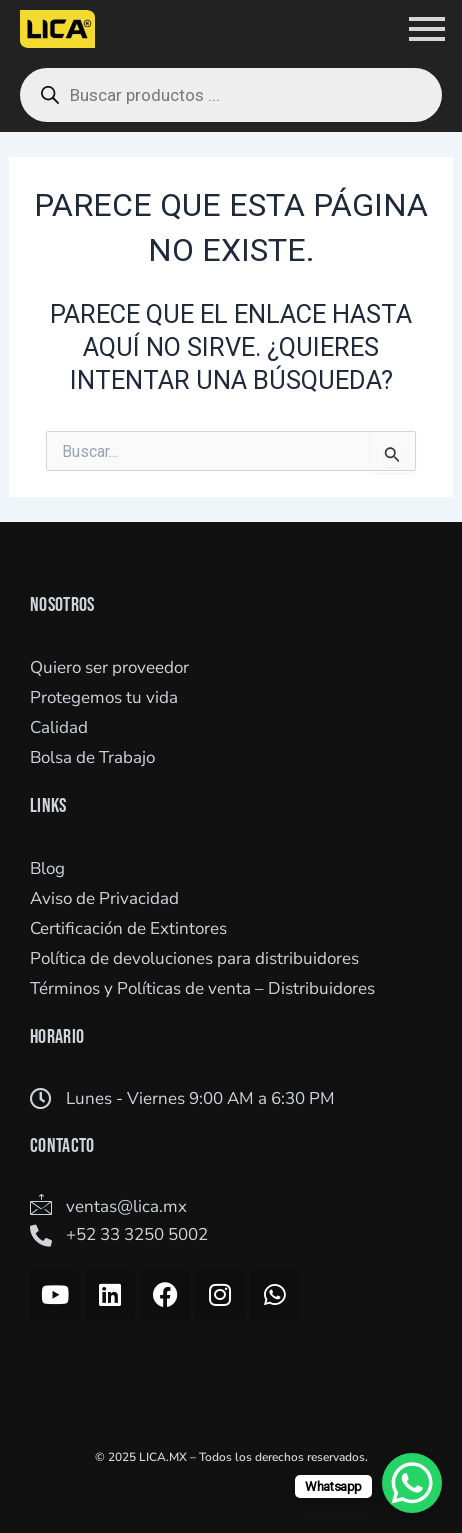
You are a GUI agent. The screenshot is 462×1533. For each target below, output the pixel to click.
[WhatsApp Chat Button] (412, 1483)
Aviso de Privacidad (104, 898)
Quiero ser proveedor (109, 667)
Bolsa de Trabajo (92, 757)
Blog (47, 868)
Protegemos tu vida (104, 697)
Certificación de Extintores (128, 928)
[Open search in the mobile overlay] (231, 95)
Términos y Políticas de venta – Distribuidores (202, 988)
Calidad (59, 727)
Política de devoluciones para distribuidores (194, 958)
